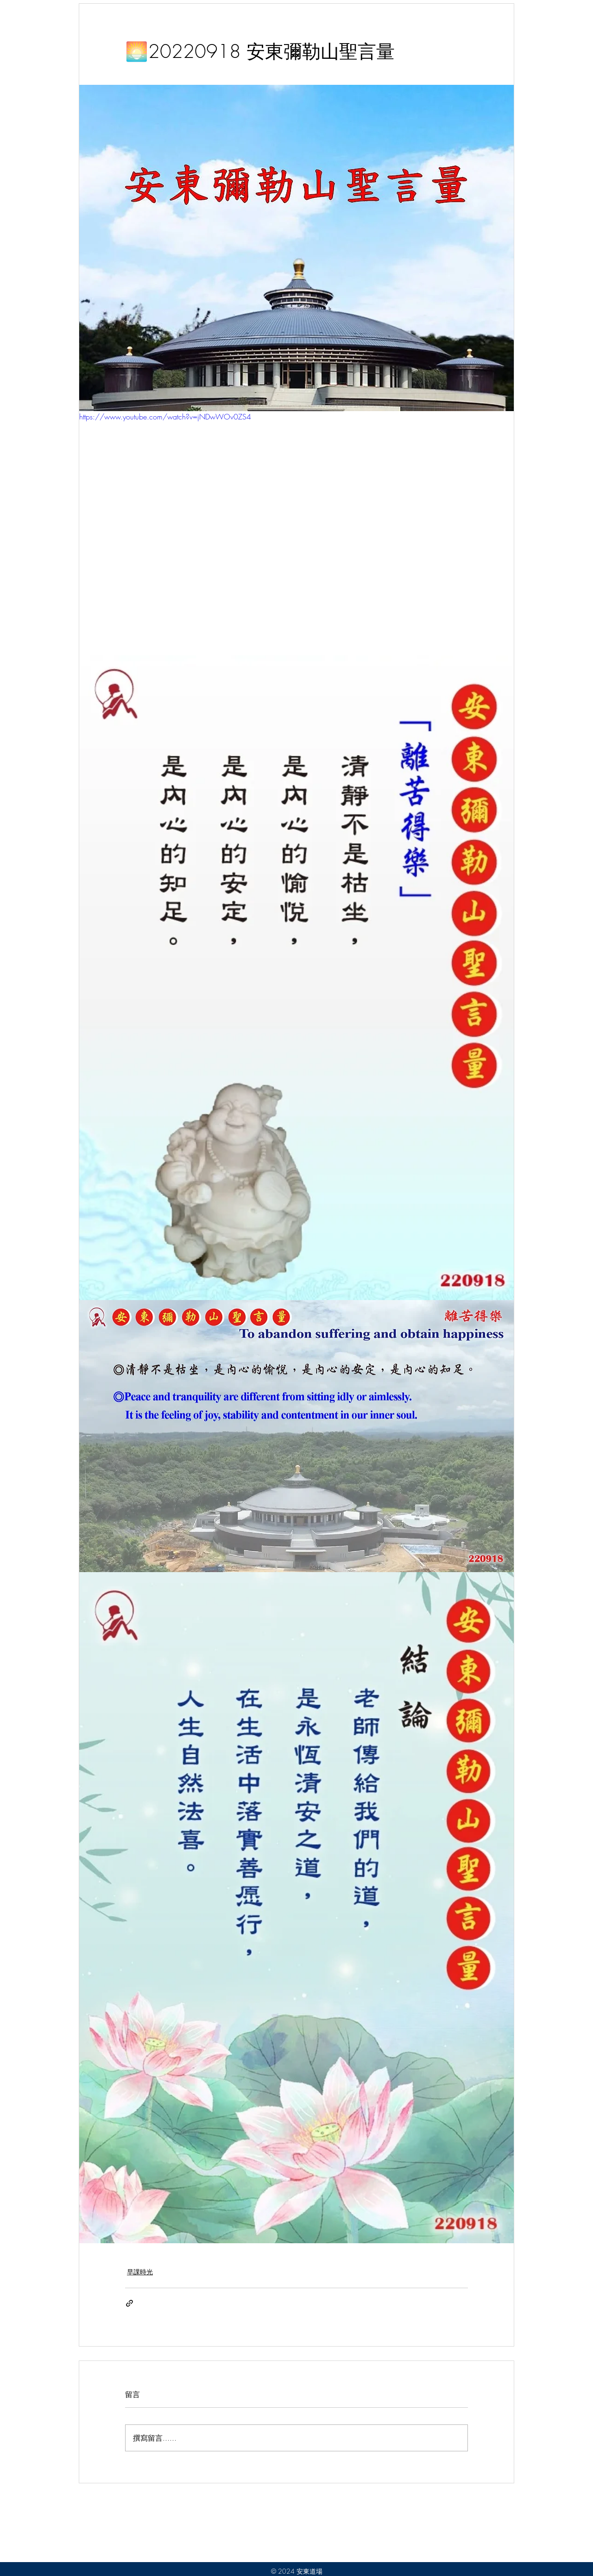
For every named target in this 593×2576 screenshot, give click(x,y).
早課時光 (140, 2271)
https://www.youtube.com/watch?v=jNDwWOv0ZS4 (165, 417)
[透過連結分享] (129, 2303)
